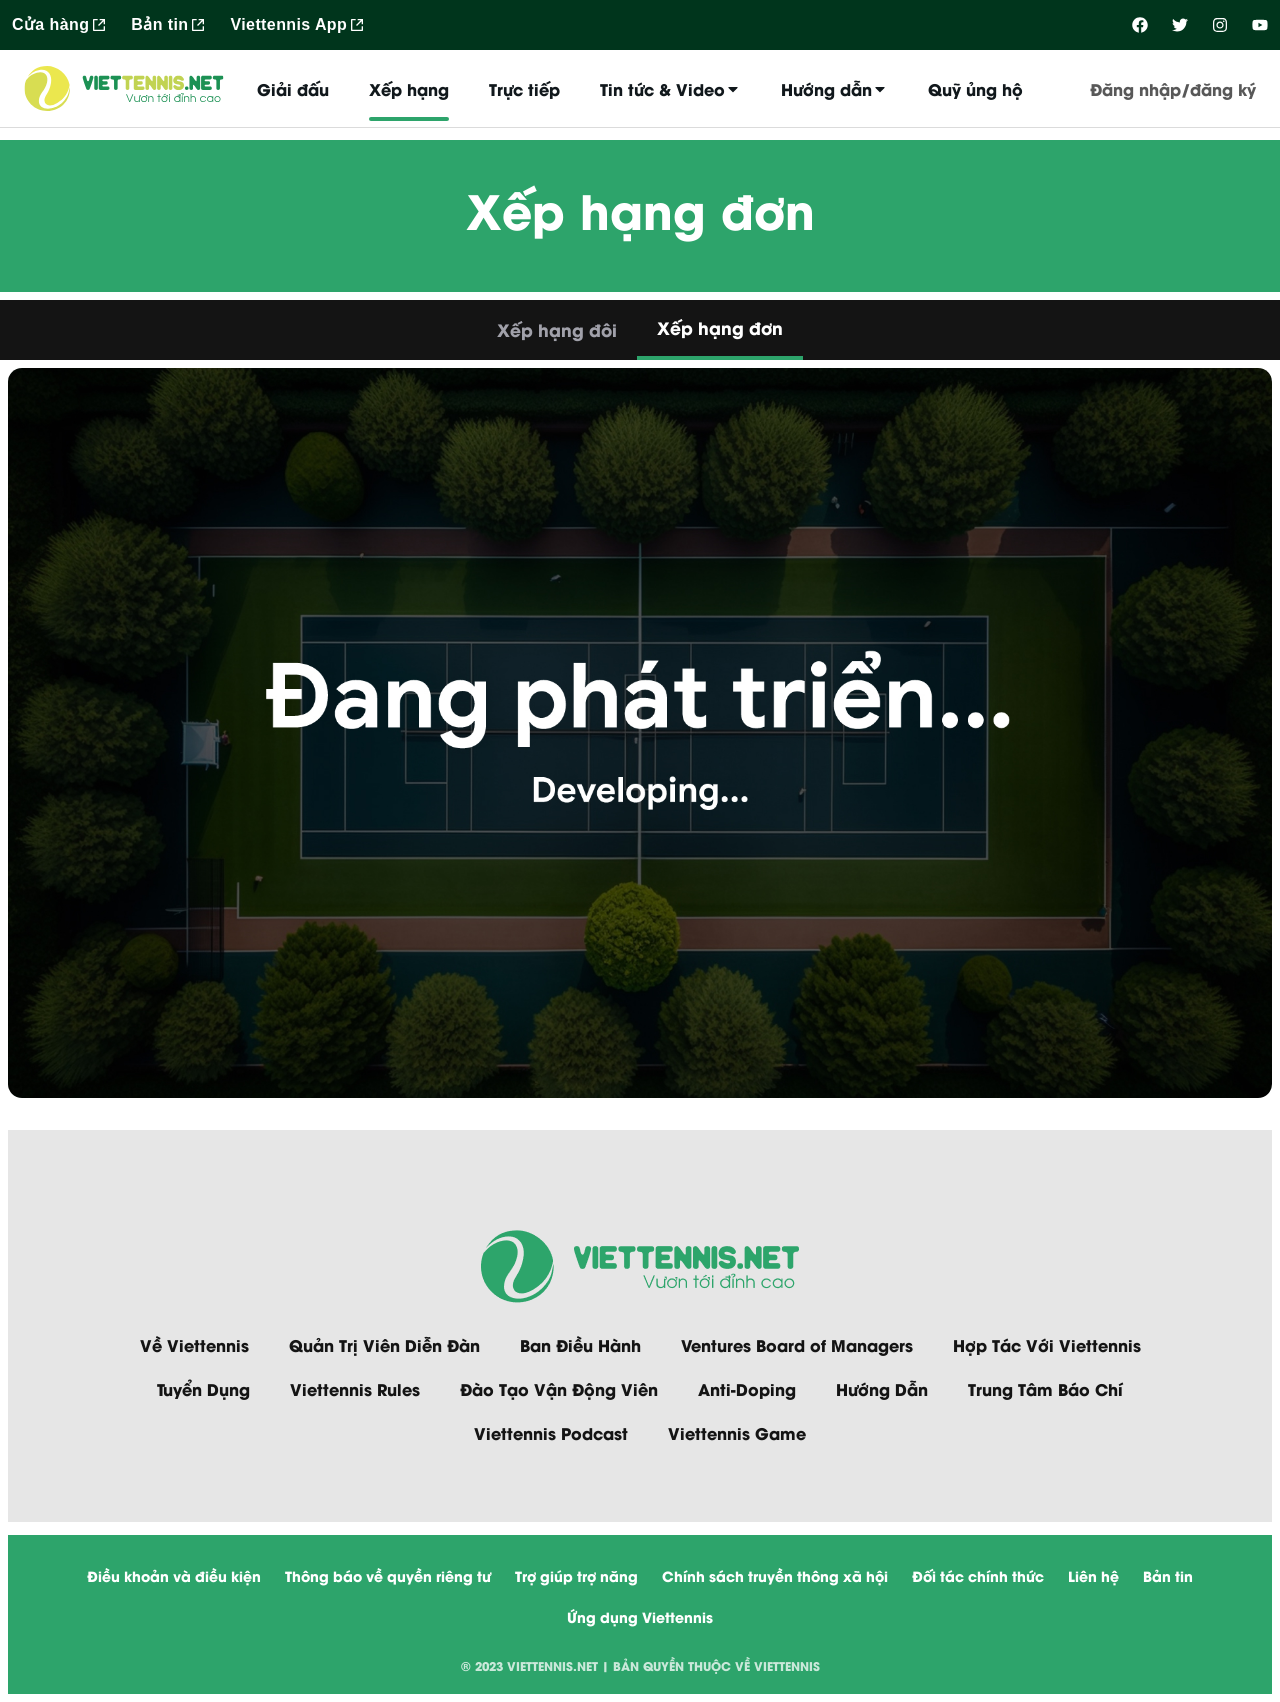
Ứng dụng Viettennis (640, 1616)
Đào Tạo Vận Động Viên (559, 1388)
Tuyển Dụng (203, 1388)
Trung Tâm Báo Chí (1045, 1388)
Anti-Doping (747, 1388)
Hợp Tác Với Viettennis (1047, 1344)
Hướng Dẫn (882, 1388)
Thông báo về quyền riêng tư (388, 1575)
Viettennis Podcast (551, 1432)
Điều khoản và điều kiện (174, 1575)
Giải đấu (293, 88)
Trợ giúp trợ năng (576, 1575)
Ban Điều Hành (580, 1344)
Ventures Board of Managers (797, 1344)
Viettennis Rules (355, 1388)
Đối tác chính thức (978, 1575)
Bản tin (1168, 1575)
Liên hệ (1093, 1575)
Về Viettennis (194, 1344)
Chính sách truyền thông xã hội (775, 1575)
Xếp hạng (409, 88)
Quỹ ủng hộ (975, 88)
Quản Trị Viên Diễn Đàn (384, 1344)
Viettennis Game (737, 1432)
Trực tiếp (524, 88)
